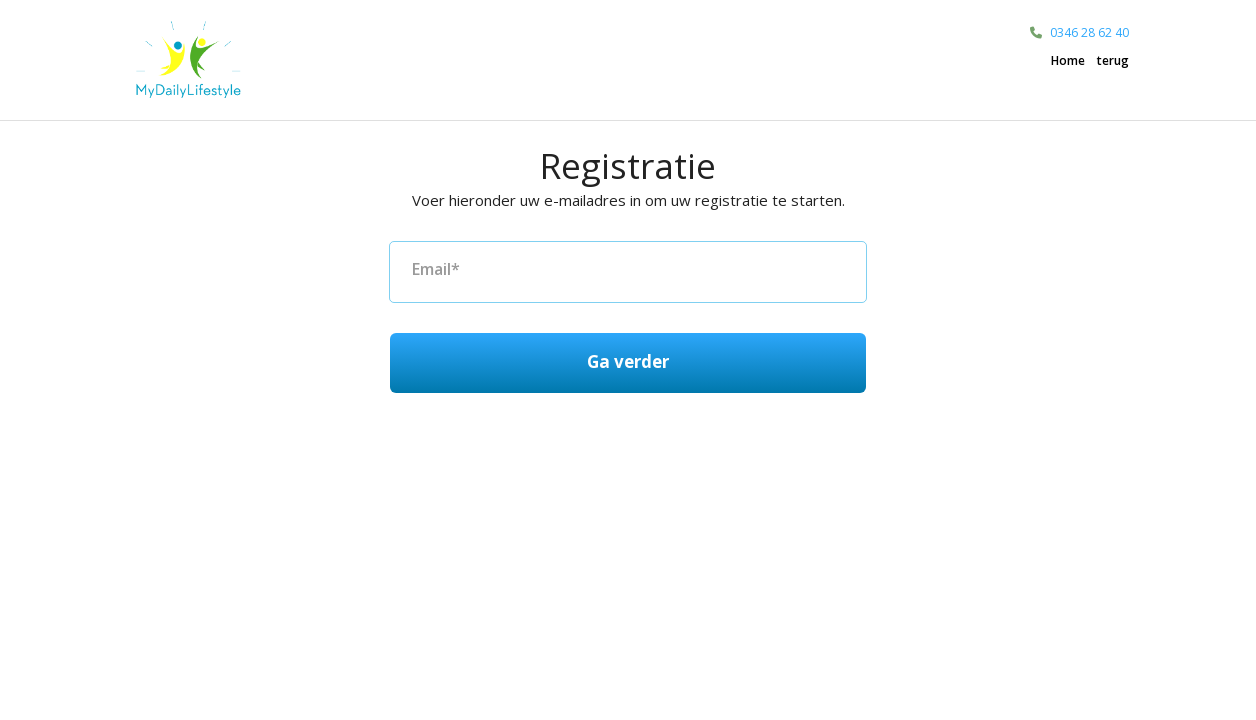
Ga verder (628, 361)
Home (1068, 60)
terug (1113, 60)
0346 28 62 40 (1089, 32)
